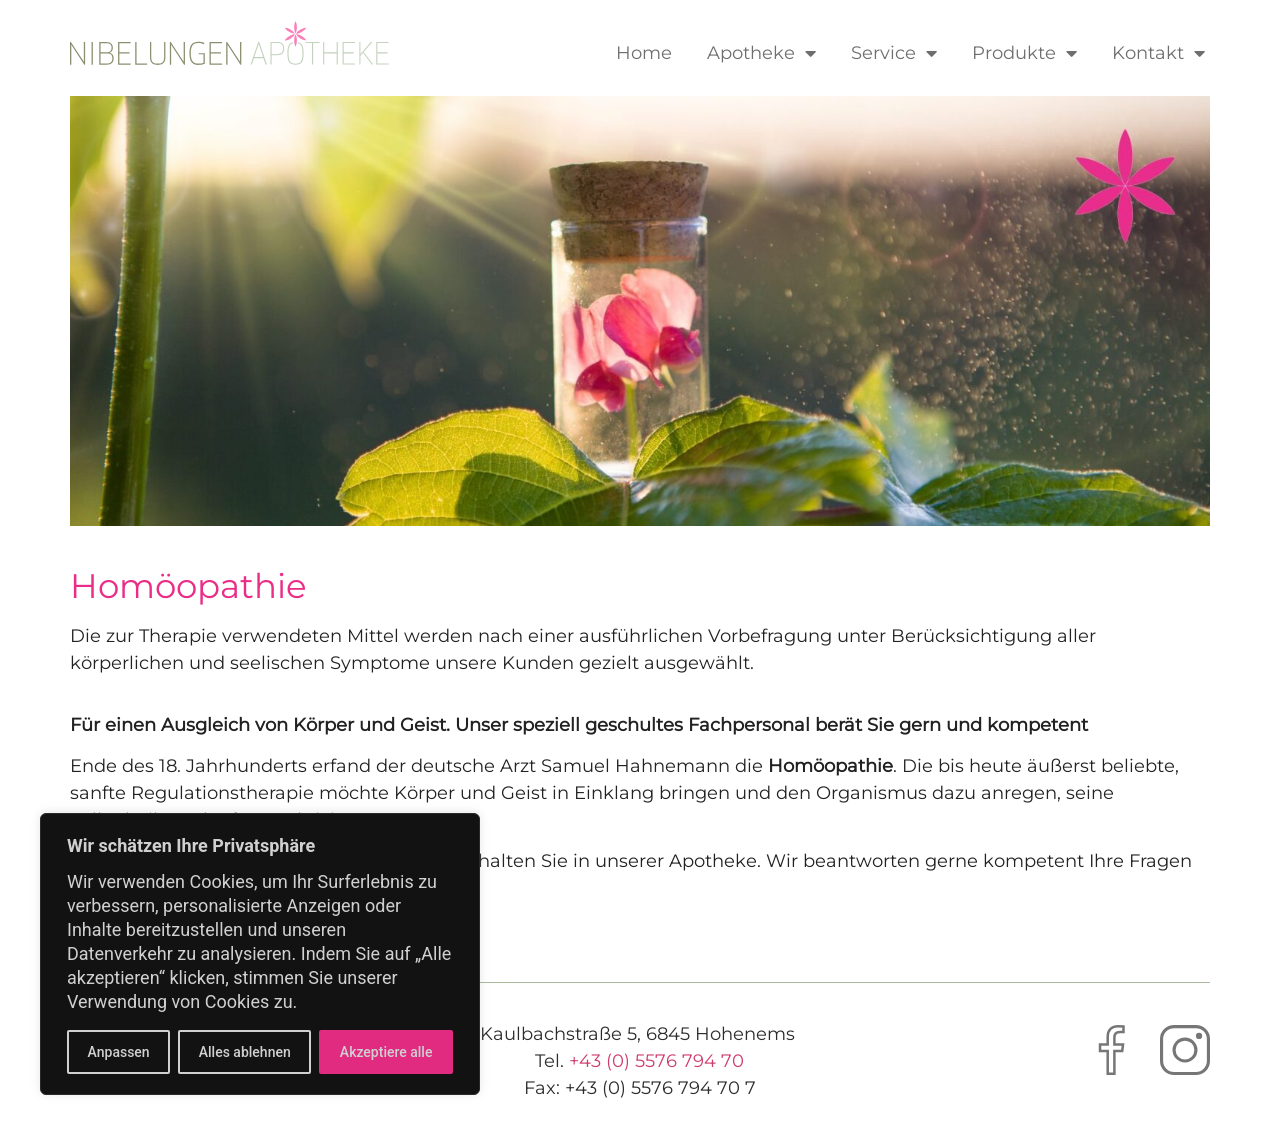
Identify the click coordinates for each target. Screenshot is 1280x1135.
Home (644, 53)
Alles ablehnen (245, 1052)
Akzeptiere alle (386, 1052)
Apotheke (761, 53)
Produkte (1024, 53)
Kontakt (1158, 53)
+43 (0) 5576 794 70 (656, 1061)
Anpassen (119, 1052)
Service (894, 53)
